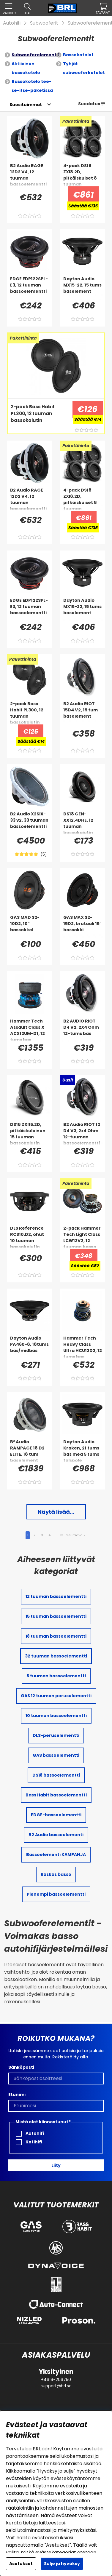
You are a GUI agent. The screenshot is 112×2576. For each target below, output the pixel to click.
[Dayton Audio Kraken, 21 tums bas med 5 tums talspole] (82, 1451)
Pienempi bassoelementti (56, 1894)
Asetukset (21, 2564)
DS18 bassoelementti (56, 1775)
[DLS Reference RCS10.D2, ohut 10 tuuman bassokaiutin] (29, 1237)
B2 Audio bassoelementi (56, 1835)
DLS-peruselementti (56, 1735)
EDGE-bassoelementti (56, 1815)
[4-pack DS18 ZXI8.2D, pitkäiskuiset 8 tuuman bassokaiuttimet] (82, 174)
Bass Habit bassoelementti (56, 1795)
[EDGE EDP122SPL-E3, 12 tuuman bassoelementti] (29, 288)
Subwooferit (44, 23)
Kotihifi (29, 2142)
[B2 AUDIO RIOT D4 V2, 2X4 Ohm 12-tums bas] (82, 1030)
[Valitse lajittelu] (25, 105)
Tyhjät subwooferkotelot (84, 68)
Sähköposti (21, 2067)
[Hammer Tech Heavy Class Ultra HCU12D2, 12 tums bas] (82, 1347)
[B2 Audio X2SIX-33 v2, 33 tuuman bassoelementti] (29, 823)
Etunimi (17, 2094)
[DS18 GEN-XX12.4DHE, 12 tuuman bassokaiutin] (82, 823)
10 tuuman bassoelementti (56, 1716)
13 (61, 1535)
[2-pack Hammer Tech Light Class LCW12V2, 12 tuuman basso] (82, 1237)
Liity (56, 2165)
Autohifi (11, 23)
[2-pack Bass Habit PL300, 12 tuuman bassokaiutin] (38, 415)
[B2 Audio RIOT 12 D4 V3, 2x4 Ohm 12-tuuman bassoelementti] (82, 1133)
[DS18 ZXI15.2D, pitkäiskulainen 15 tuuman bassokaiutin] (29, 1133)
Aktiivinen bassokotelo (26, 68)
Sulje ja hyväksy (62, 2564)
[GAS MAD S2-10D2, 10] (29, 926)
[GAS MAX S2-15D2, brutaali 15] (82, 926)
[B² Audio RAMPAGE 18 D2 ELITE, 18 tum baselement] (29, 1451)
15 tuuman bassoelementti (56, 1616)
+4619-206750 (56, 2380)
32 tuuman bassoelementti (56, 1656)
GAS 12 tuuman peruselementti (56, 1696)
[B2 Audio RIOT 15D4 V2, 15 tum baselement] (82, 712)
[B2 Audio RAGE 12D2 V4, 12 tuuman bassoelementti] (29, 174)
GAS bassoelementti (56, 1755)
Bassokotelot (78, 55)
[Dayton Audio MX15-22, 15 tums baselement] (82, 288)
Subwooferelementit (36, 55)
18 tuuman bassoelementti (56, 1636)
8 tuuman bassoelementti (56, 1676)
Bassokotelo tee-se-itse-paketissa (32, 86)
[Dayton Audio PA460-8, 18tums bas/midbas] (29, 1347)
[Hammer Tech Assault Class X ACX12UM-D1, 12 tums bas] (29, 1030)
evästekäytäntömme (75, 2478)
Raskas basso (56, 1874)
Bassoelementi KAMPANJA (56, 1854)
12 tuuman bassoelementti (56, 1596)
